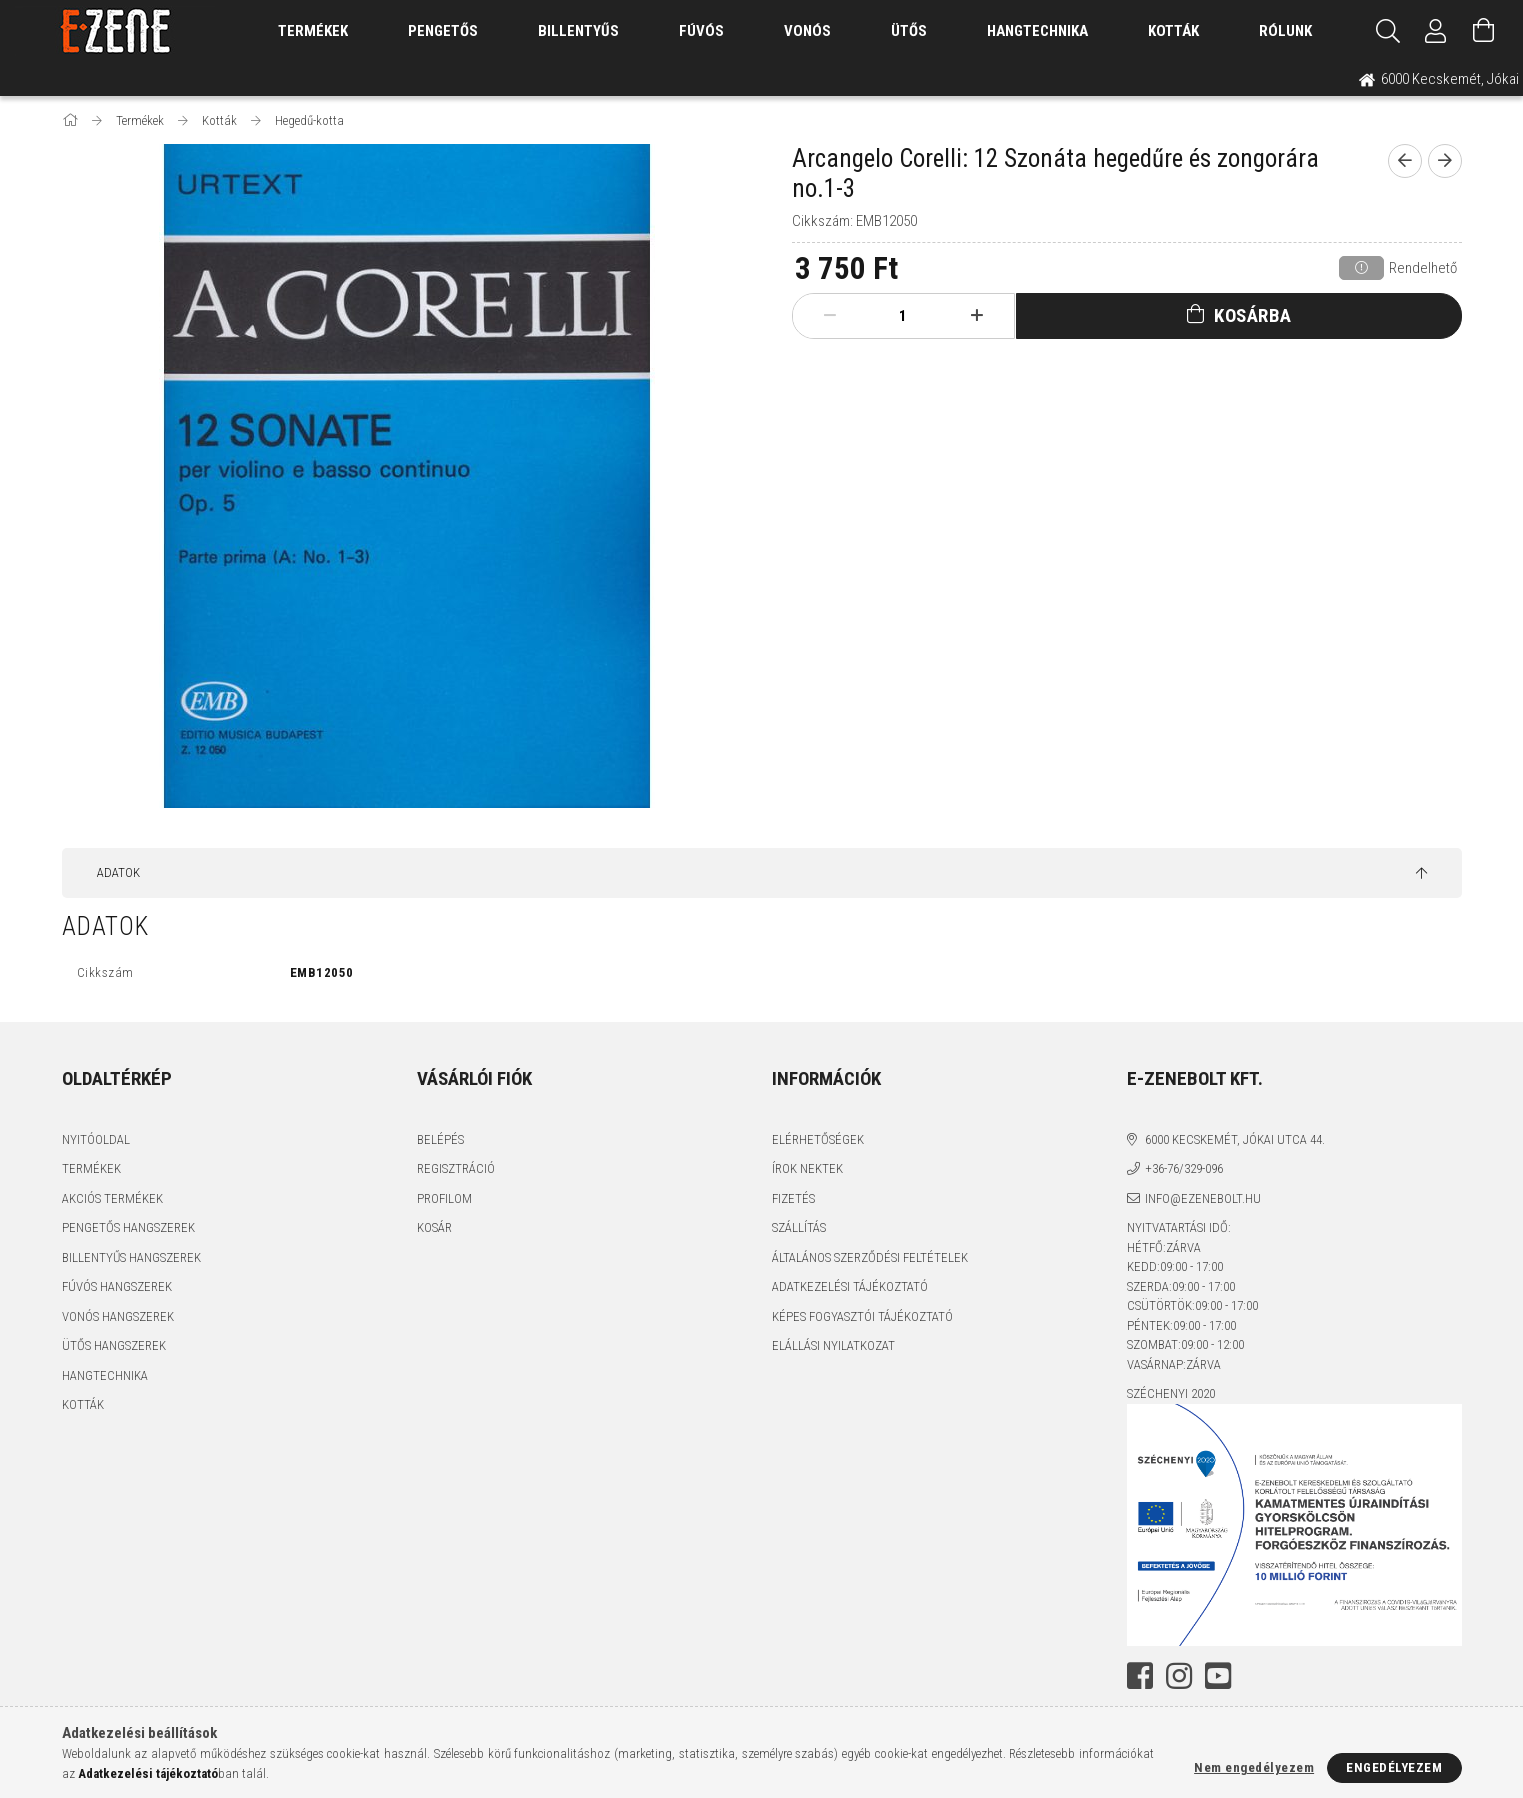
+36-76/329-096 (1184, 1168)
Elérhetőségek (818, 1139)
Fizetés (793, 1198)
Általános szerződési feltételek (870, 1257)
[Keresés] (1388, 31)
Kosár (434, 1227)
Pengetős (443, 31)
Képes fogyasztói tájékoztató (862, 1316)
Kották (1173, 31)
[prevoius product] (1405, 161)
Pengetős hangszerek (128, 1227)
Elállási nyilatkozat (833, 1345)
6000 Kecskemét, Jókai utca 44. (1235, 1139)
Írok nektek (807, 1168)
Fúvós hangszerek (117, 1286)
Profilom (444, 1198)
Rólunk (1285, 31)
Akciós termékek (112, 1198)
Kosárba (1253, 315)
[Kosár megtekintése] (1484, 31)
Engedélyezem (1394, 1767)
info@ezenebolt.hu (1203, 1198)
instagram (1179, 1676)
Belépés (440, 1139)
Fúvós (701, 31)
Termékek (91, 1168)
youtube (1218, 1676)
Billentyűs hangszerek (131, 1257)
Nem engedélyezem (1254, 1767)
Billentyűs (578, 31)
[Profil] (1436, 31)
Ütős (909, 31)
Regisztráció (456, 1168)
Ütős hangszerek (114, 1345)
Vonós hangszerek (118, 1316)
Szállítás (799, 1227)
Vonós (807, 31)
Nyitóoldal (96, 1139)
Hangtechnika (1037, 31)
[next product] (1445, 161)
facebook (1140, 1676)
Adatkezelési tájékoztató (850, 1286)
